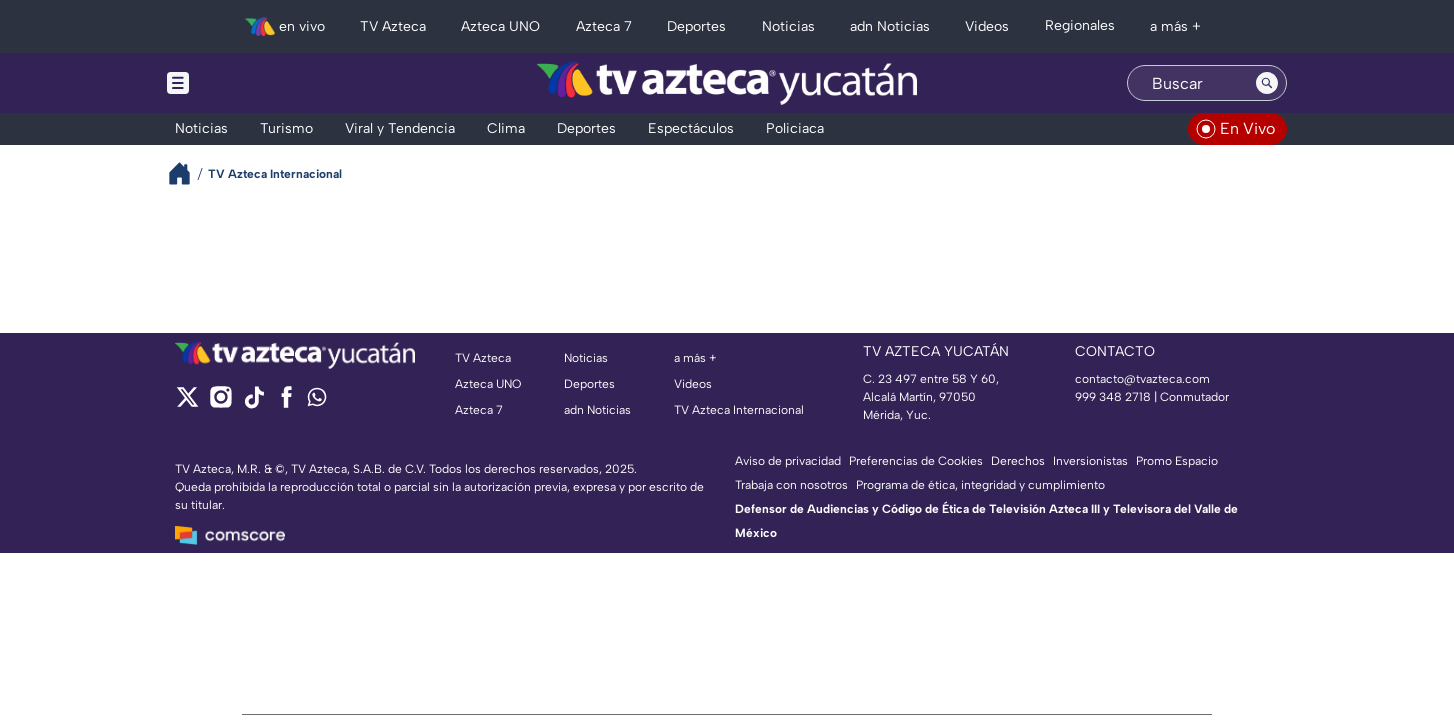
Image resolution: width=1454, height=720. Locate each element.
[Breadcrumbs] (187, 173)
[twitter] (187, 403)
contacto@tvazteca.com (1142, 379)
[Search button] (1267, 83)
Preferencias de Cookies (916, 461)
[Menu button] (247, 83)
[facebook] (286, 403)
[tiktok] (253, 403)
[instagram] (220, 403)
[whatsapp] (317, 401)
